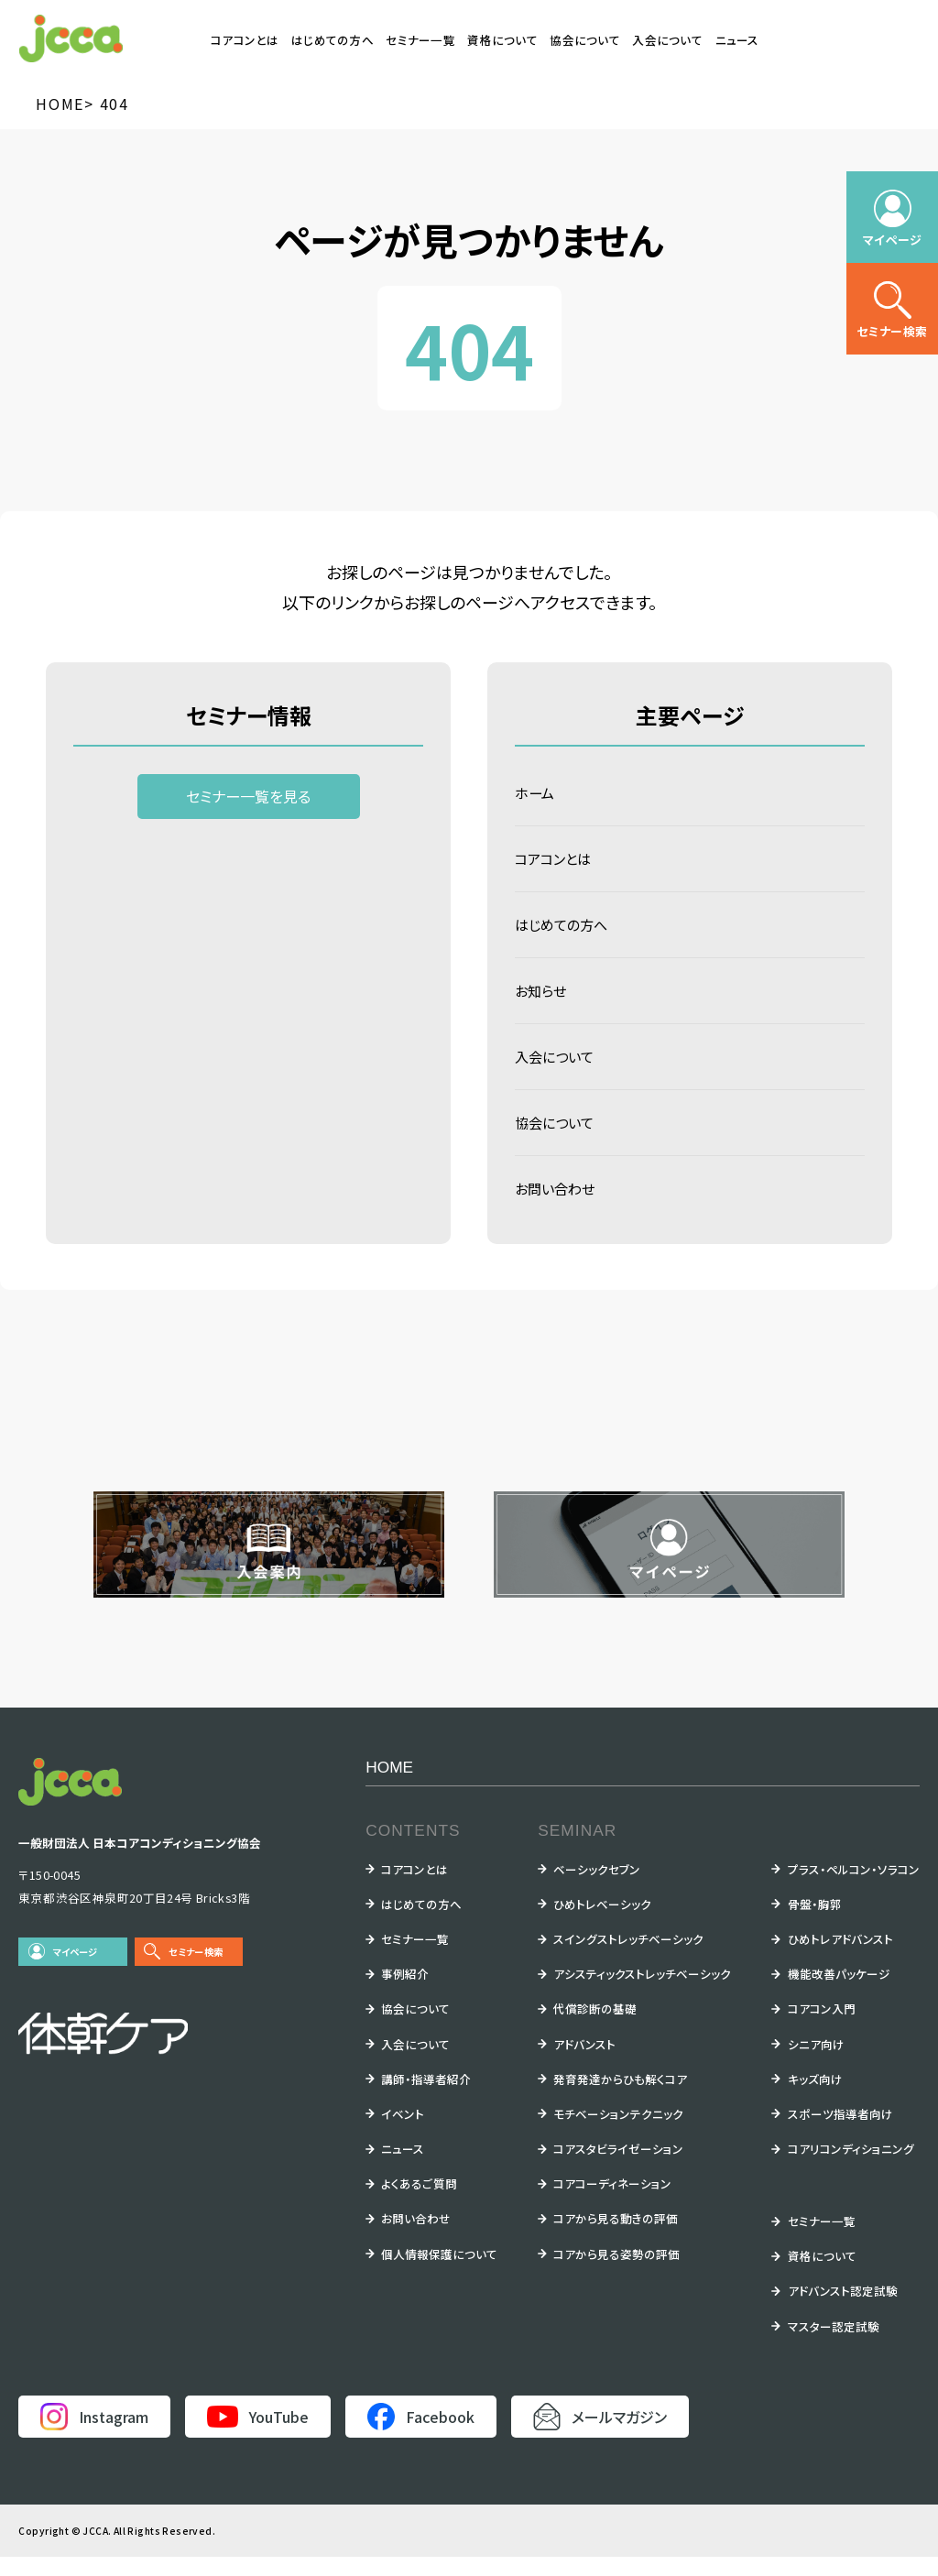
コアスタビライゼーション (618, 2168)
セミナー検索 (196, 1971)
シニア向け (816, 2063)
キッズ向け (815, 2098)
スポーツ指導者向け (840, 2133)
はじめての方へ (332, 40)
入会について (667, 40)
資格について (502, 40)
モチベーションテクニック (618, 2133)
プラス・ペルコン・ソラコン (854, 1888)
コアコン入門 (822, 2027)
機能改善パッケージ (839, 1993)
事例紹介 (405, 1993)
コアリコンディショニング (851, 2168)
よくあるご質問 (419, 2202)
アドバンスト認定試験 (843, 2310)
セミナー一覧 (420, 40)
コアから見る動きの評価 (615, 2237)
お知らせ (542, 1000)
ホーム (536, 794)
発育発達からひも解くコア (620, 2098)
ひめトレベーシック (602, 1923)
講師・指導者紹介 (426, 2098)
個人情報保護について (439, 2273)
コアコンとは (245, 40)
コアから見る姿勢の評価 (616, 2273)
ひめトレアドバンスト (840, 1958)
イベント (402, 2133)
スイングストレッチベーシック (628, 1958)
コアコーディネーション (612, 2202)
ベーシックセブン (596, 1888)
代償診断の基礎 (595, 2027)
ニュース (737, 40)
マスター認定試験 (833, 2345)
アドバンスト (584, 2063)
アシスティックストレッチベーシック (642, 1993)
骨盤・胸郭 (815, 1923)
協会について (585, 40)
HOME (389, 1786)
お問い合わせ (557, 1206)
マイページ (75, 1971)
